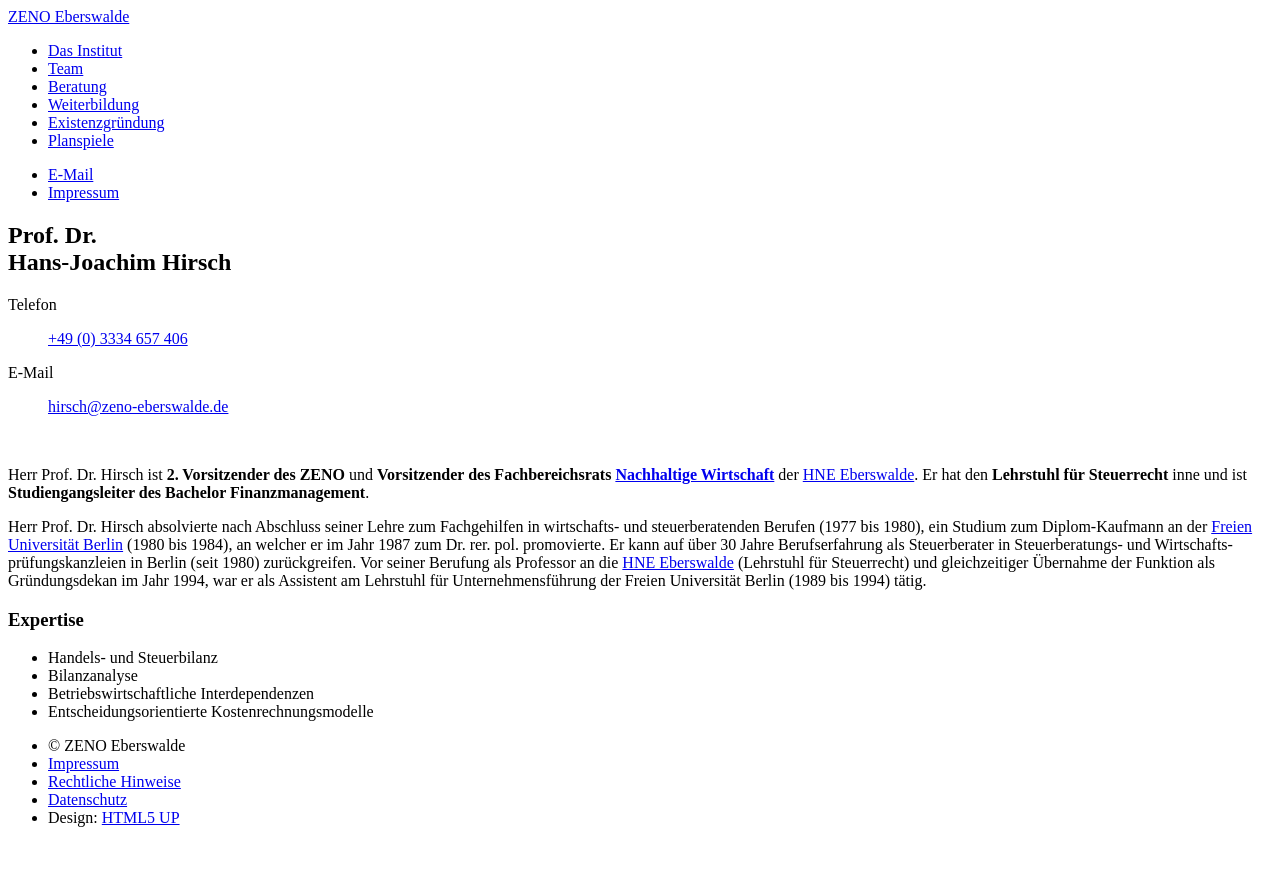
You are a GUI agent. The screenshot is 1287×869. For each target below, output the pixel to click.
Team (65, 68)
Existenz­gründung (106, 122)
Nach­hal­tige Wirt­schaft (694, 474)
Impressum (83, 763)
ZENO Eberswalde (68, 16)
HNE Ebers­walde (859, 474)
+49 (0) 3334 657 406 (118, 338)
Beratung (77, 86)
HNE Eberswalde (678, 562)
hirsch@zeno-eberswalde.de (138, 406)
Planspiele (81, 140)
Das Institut (85, 50)
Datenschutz (87, 799)
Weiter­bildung (93, 104)
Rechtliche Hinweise (114, 781)
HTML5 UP (141, 817)
